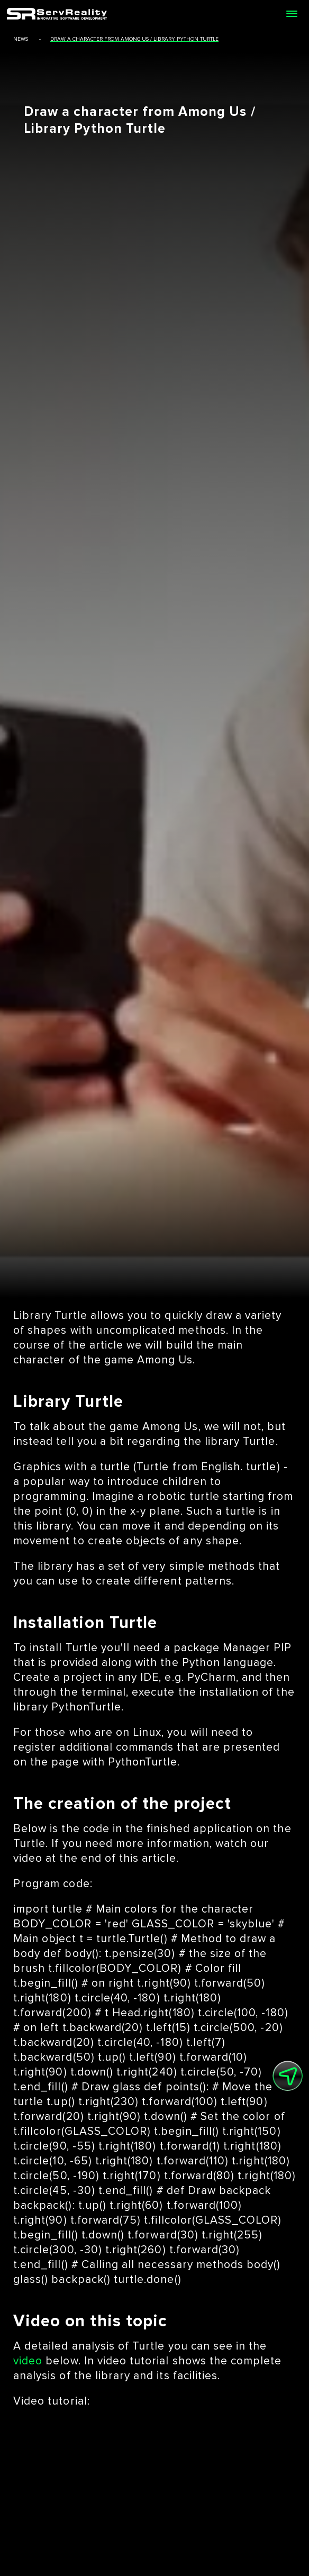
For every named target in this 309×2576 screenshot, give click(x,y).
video (27, 2361)
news (20, 39)
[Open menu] (291, 13)
